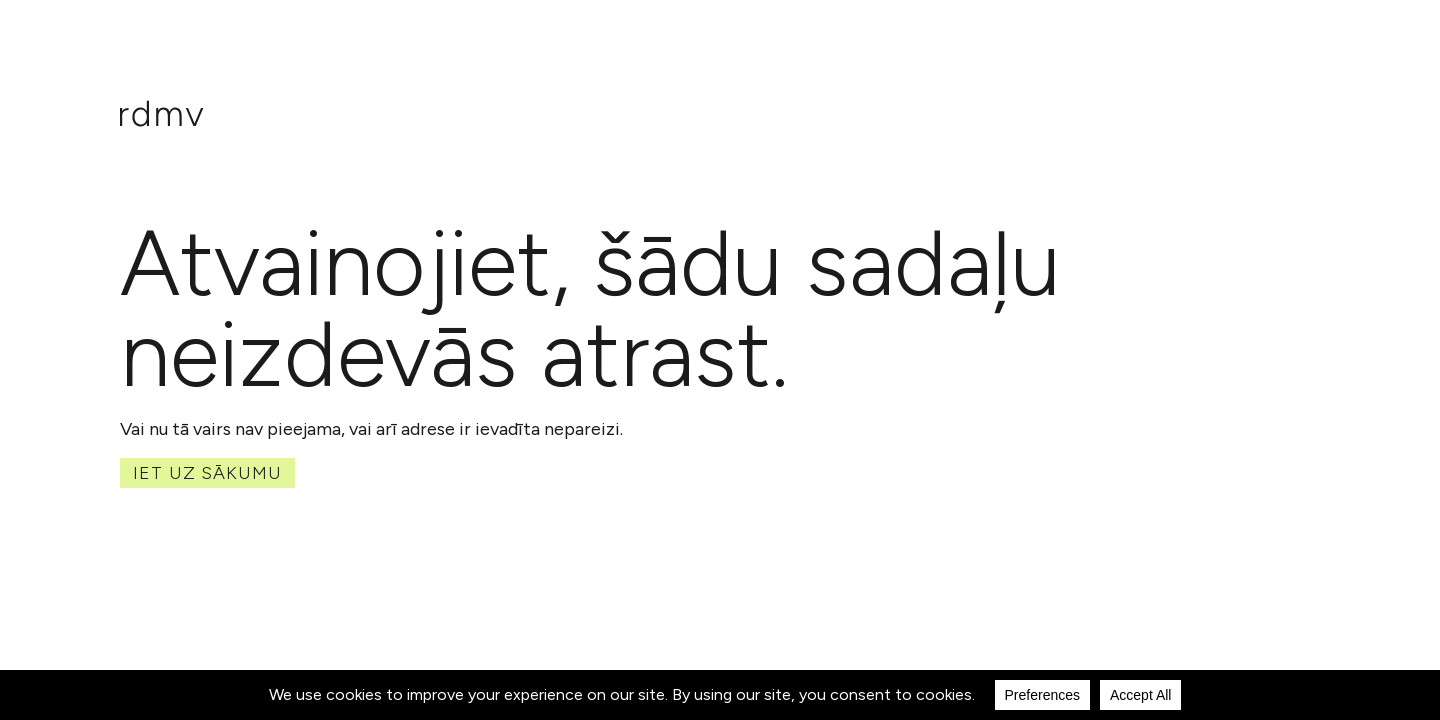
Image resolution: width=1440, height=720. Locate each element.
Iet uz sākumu (207, 473)
